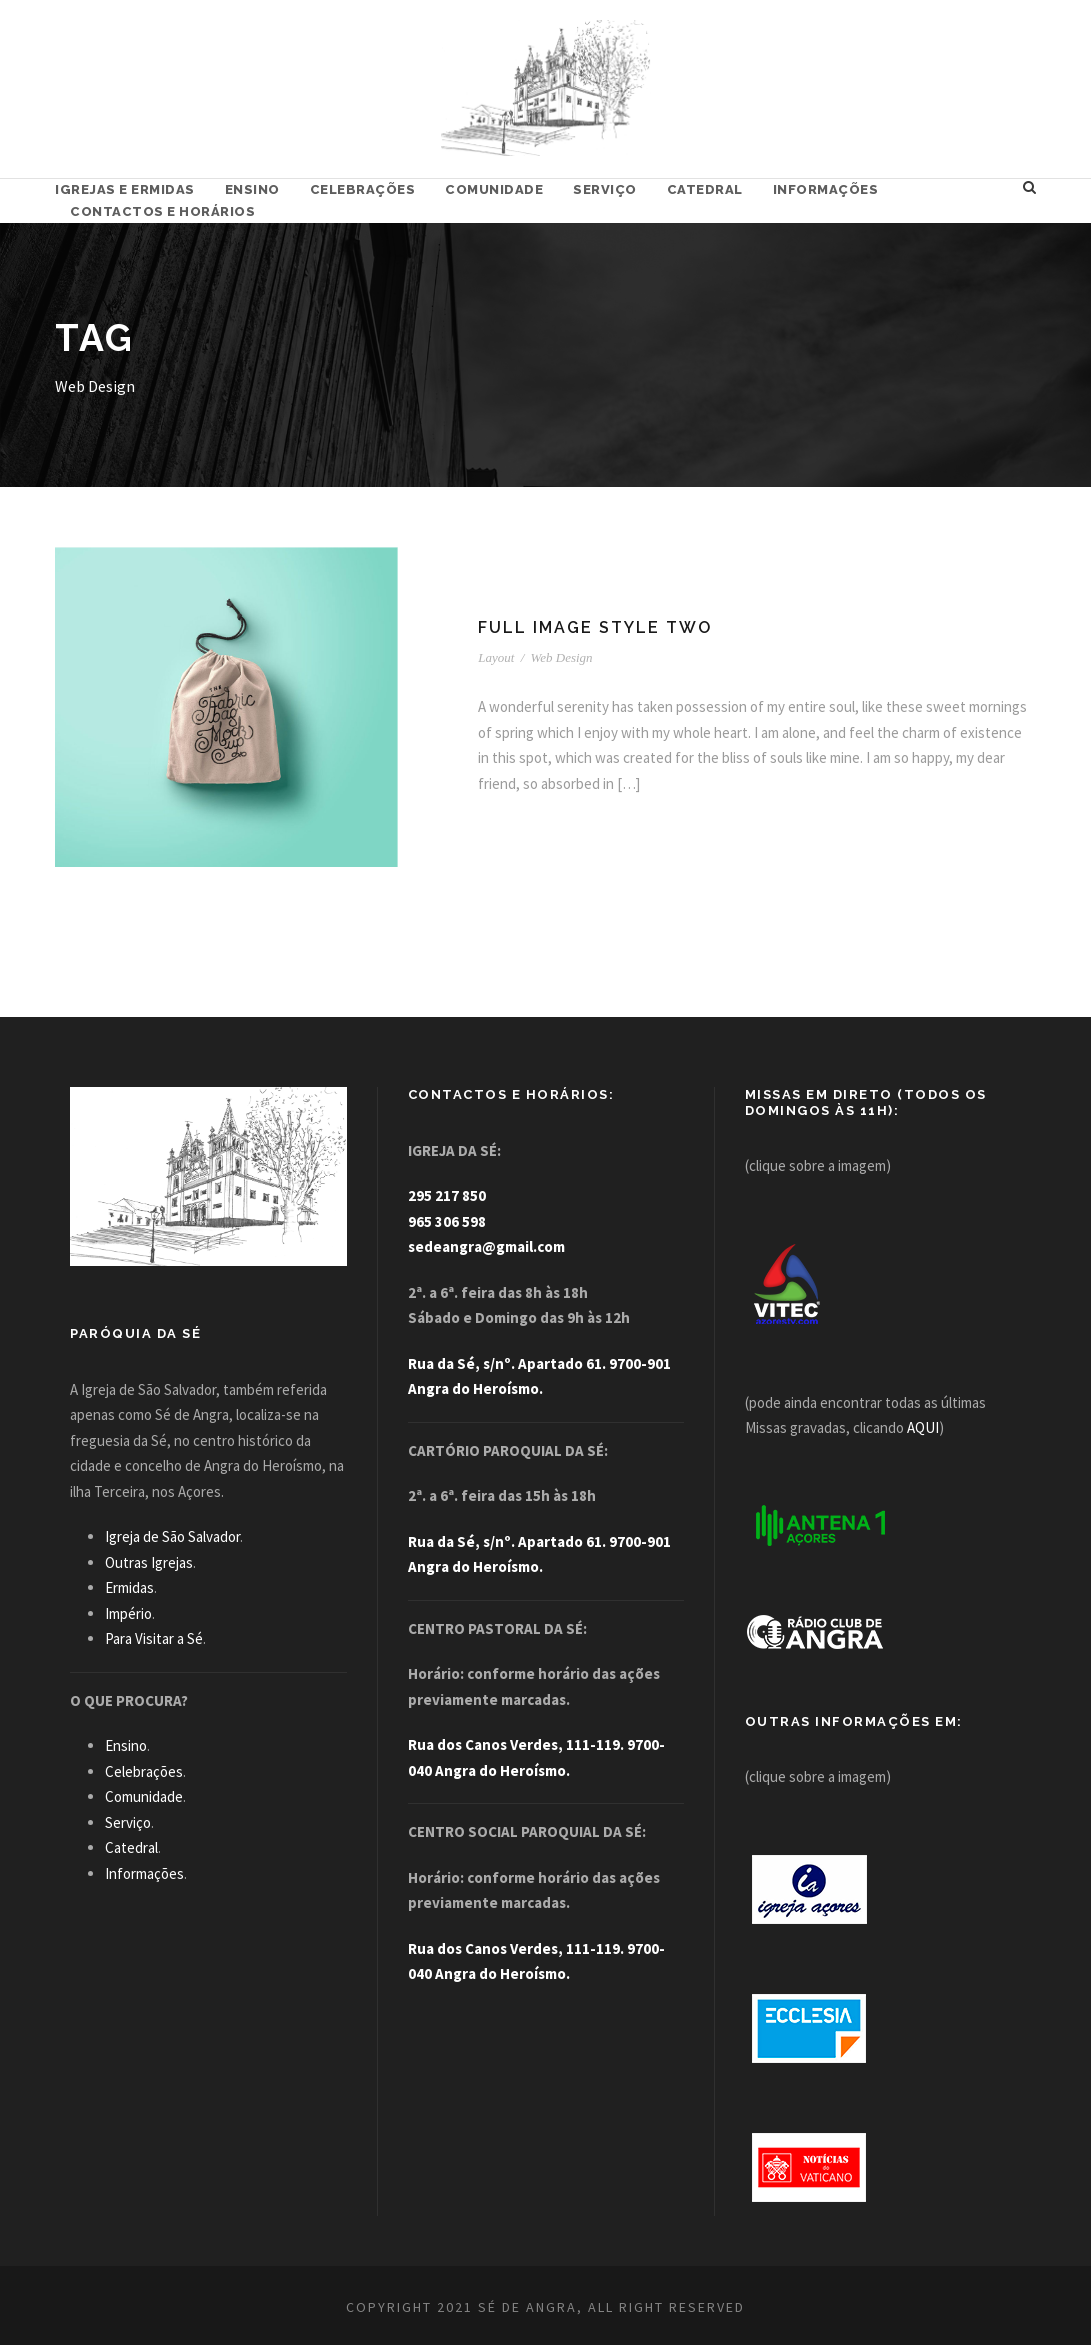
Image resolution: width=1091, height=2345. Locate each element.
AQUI (923, 1427)
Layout (496, 657)
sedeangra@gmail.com (486, 1246)
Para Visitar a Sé (154, 1638)
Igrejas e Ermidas (125, 189)
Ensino (252, 189)
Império (128, 1613)
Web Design (562, 657)
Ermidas (129, 1587)
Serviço (605, 189)
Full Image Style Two (595, 627)
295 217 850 (447, 1195)
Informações (826, 189)
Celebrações (363, 189)
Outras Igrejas (149, 1562)
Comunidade (494, 189)
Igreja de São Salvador (172, 1536)
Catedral (705, 189)
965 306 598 (447, 1221)
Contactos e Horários (162, 211)
